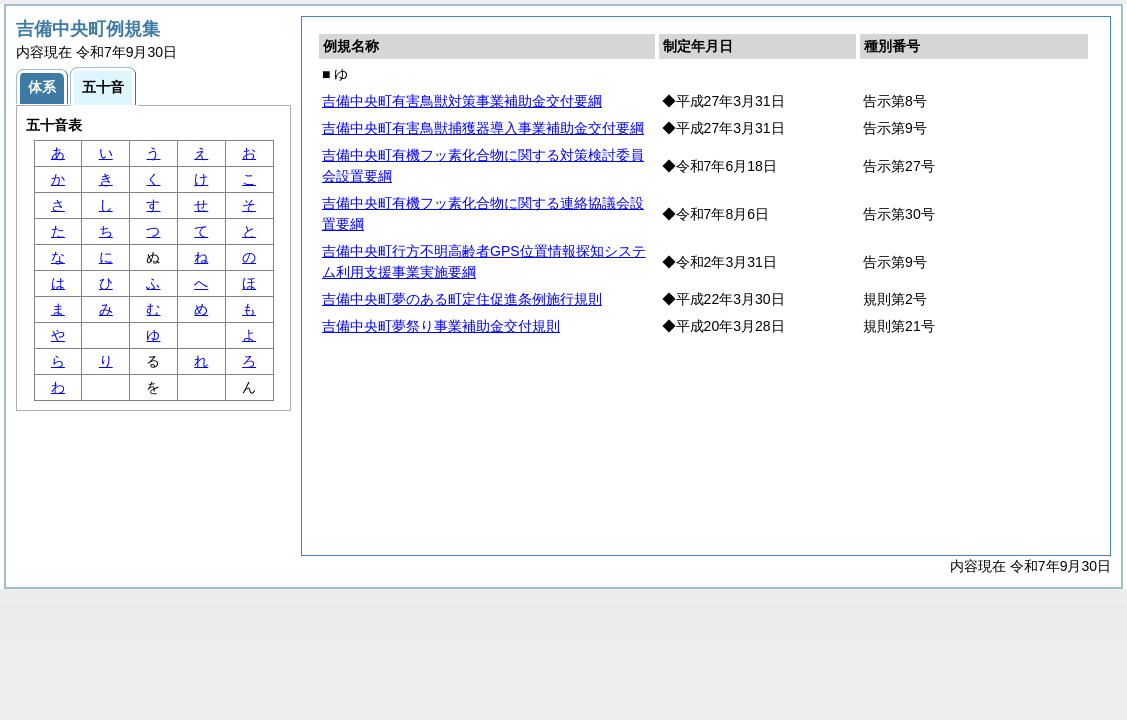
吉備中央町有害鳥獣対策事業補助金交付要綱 (462, 101)
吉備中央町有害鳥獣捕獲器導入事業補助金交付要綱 (483, 128)
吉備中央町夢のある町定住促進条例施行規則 (462, 299)
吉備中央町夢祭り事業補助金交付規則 (441, 326)
